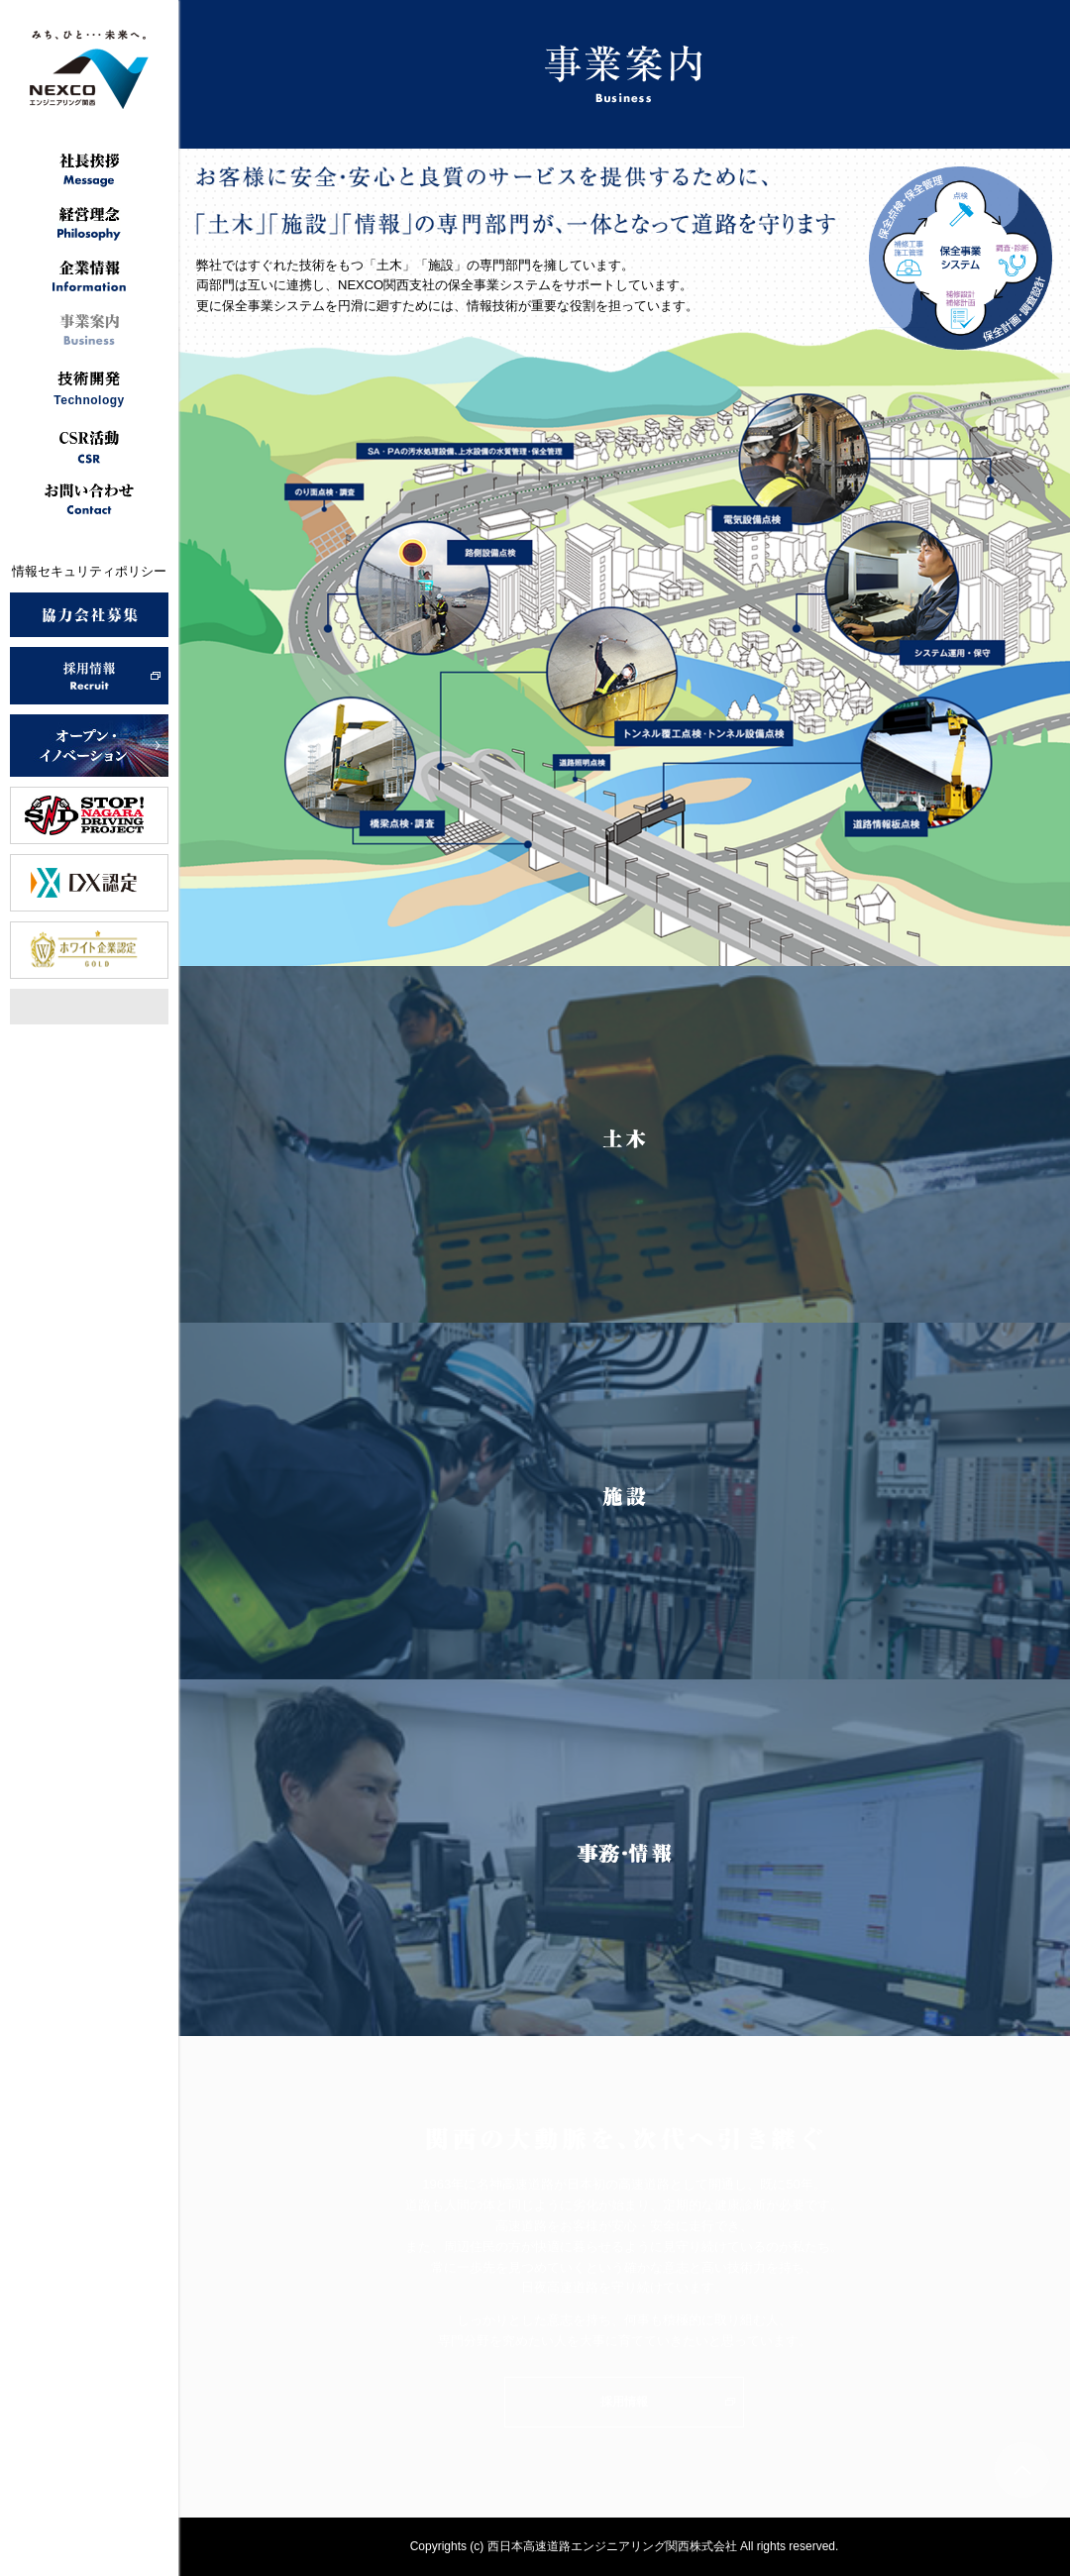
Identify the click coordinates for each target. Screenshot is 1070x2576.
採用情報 (624, 2402)
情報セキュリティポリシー (89, 571)
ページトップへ (1022, 2470)
